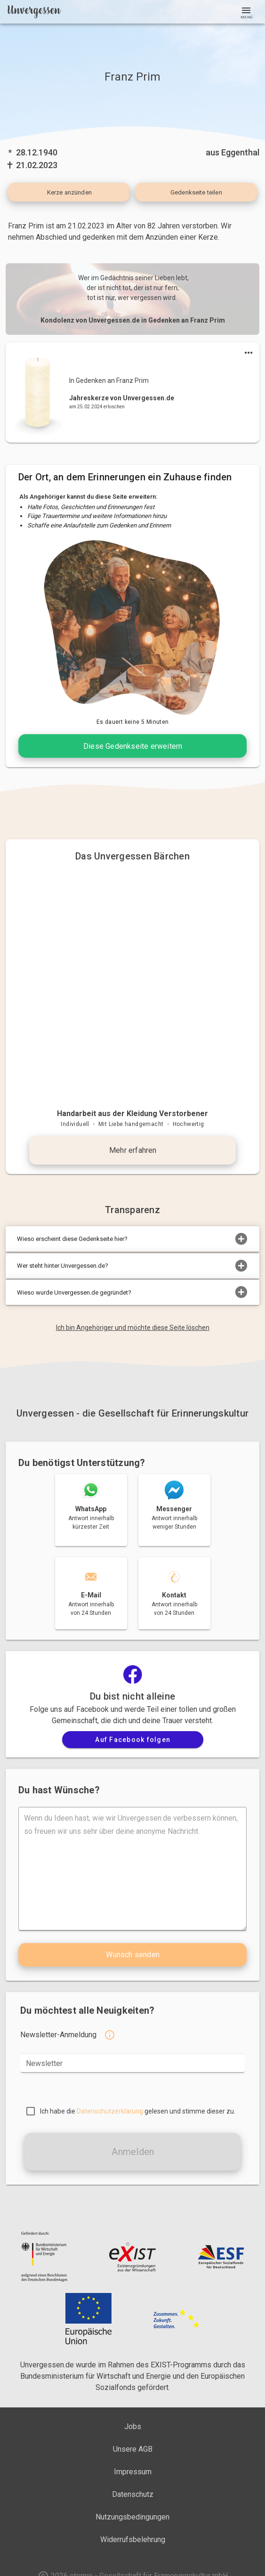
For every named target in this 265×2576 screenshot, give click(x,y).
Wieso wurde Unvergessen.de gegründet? (132, 1292)
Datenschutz (132, 2494)
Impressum (133, 2471)
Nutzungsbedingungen (132, 2516)
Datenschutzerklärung (110, 2111)
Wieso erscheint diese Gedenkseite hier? (132, 1239)
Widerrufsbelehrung (132, 2539)
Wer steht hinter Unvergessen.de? (132, 1266)
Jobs (132, 2426)
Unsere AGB (133, 2449)
